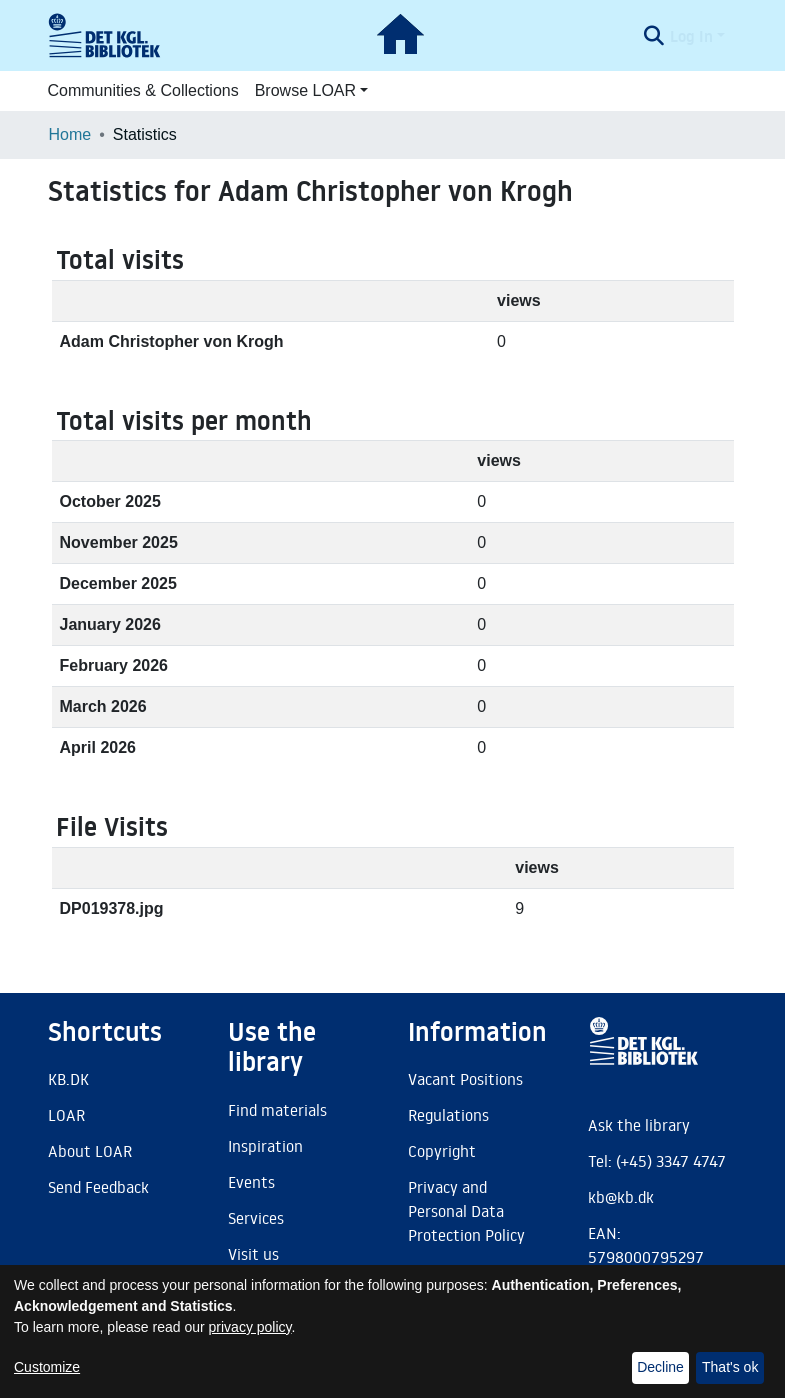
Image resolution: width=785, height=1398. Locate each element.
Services (256, 1218)
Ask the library (639, 1125)
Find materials (277, 1110)
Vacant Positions (465, 1079)
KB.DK (68, 1079)
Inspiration (265, 1146)
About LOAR (90, 1151)
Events (251, 1182)
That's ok (730, 1367)
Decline (660, 1367)
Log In (691, 36)
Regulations (448, 1115)
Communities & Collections (143, 90)
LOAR (66, 1115)
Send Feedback (98, 1187)
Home (70, 134)
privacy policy (250, 1327)
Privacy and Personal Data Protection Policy (466, 1211)
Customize (47, 1367)
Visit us (253, 1254)
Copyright (442, 1151)
